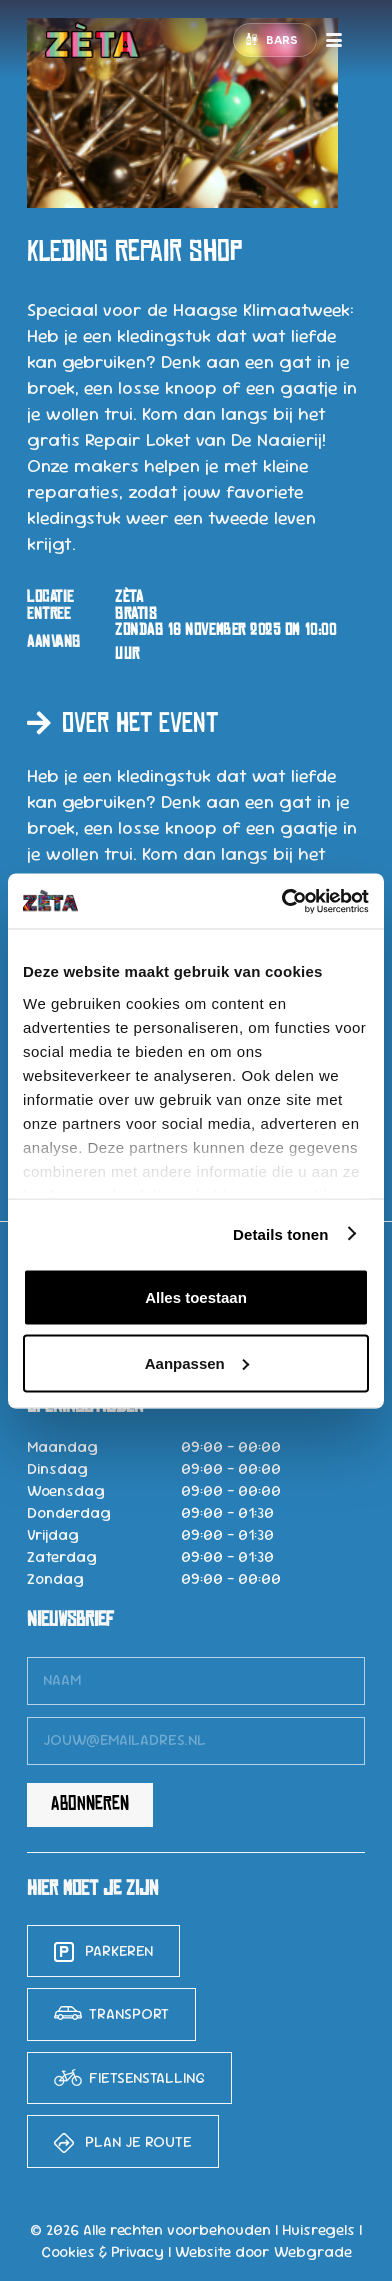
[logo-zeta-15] (92, 40)
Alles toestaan (196, 1297)
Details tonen (280, 1233)
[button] (334, 40)
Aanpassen (197, 1362)
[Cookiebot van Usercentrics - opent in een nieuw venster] (282, 901)
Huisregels (318, 2230)
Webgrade (313, 2252)
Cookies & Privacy (102, 2252)
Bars (282, 39)
